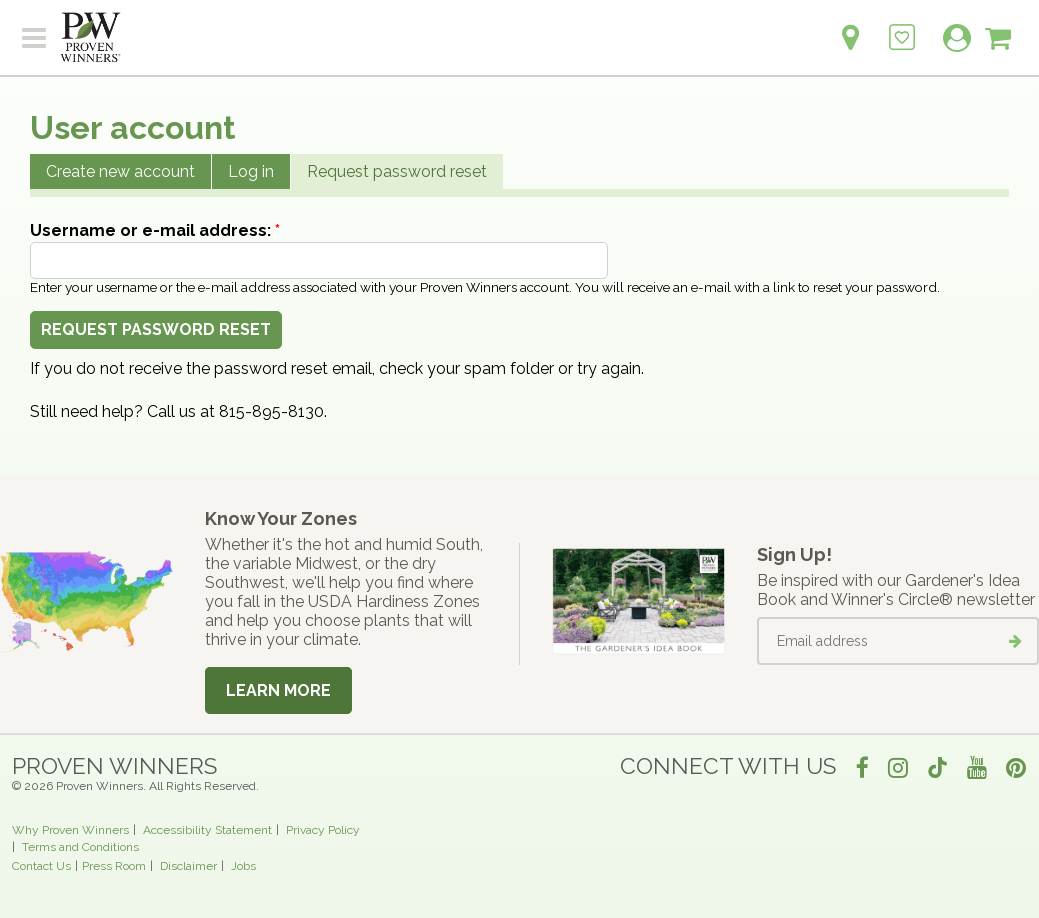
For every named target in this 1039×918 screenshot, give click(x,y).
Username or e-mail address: (155, 230)
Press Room (114, 866)
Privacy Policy (323, 830)
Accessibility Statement (207, 830)
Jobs (243, 866)
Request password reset (397, 171)
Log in (251, 171)
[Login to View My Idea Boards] (902, 26)
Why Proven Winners (70, 830)
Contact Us (41, 866)
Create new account (120, 171)
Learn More (278, 690)
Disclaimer (188, 866)
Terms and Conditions (80, 847)
